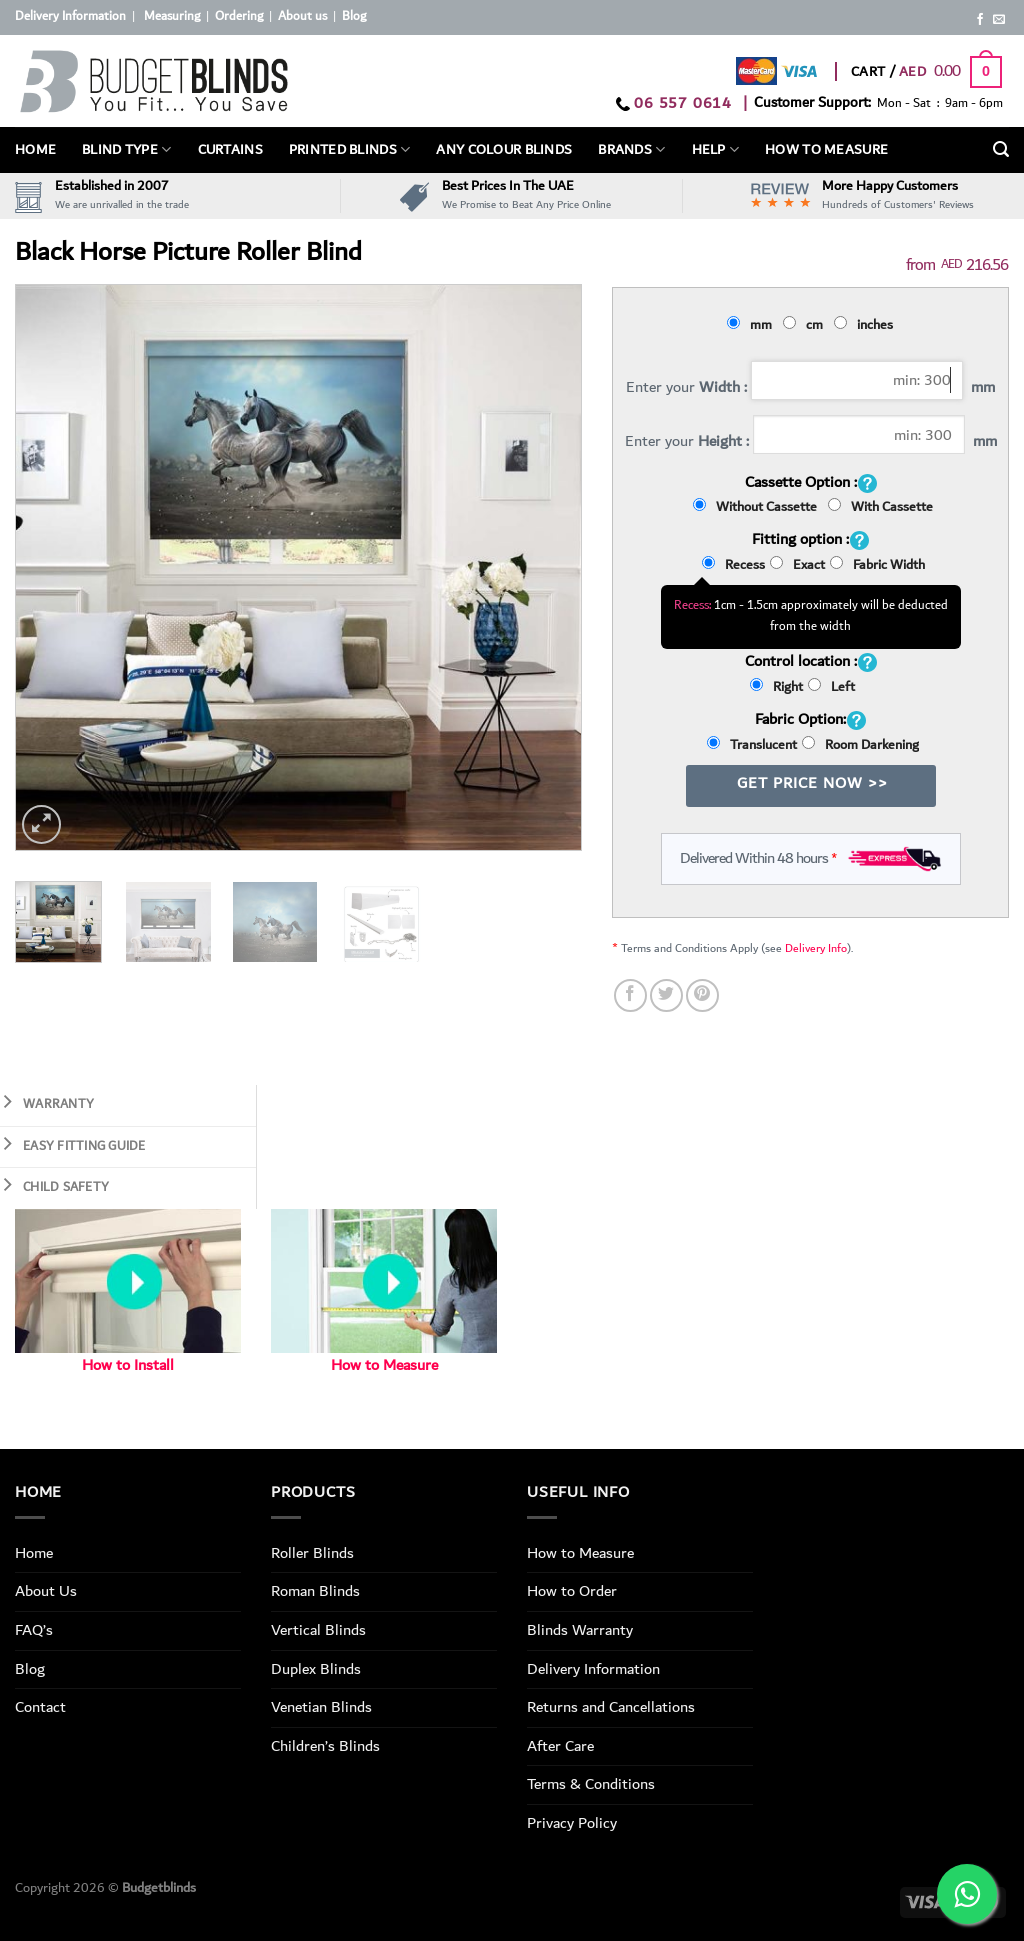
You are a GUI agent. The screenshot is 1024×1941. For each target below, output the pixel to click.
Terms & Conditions (591, 1784)
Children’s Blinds (325, 1746)
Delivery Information (70, 16)
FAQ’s (34, 1630)
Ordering (239, 16)
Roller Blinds (312, 1553)
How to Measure (384, 1365)
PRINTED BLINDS (350, 150)
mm (752, 325)
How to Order (572, 1591)
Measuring (172, 16)
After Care (560, 1746)
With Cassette (880, 507)
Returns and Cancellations (611, 1707)
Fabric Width (877, 565)
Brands (631, 150)
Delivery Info (816, 948)
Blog (354, 16)
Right (776, 687)
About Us (46, 1591)
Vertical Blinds (318, 1630)
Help (716, 150)
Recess (733, 565)
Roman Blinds (315, 1591)
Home (35, 150)
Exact (797, 565)
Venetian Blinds (321, 1707)
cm (806, 325)
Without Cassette (758, 507)
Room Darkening (860, 745)
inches (866, 325)
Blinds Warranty (580, 1630)
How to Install (128, 1365)
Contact (40, 1707)
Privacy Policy (572, 1823)
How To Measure (826, 150)
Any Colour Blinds (504, 150)
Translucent (752, 745)
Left (831, 687)
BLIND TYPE (126, 150)
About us (302, 16)
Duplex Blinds (316, 1669)
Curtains (230, 150)
